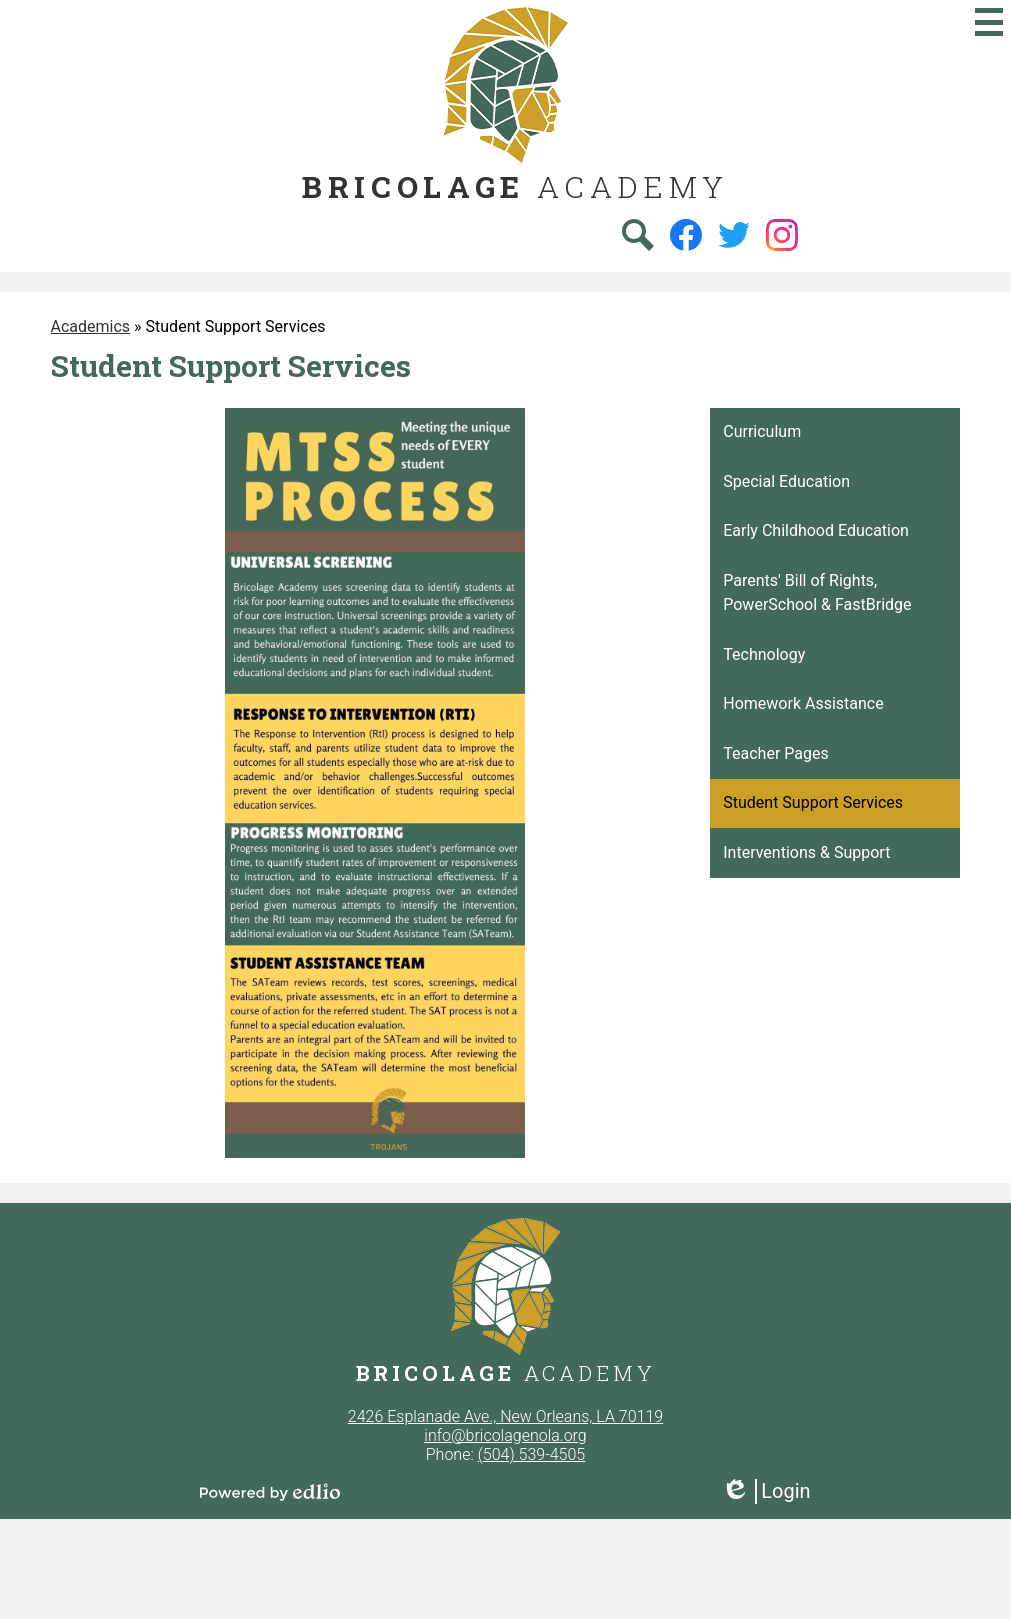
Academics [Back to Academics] (91, 326)
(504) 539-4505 (532, 1454)
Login (765, 1491)
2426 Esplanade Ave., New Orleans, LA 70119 (505, 1416)
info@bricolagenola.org (505, 1435)
